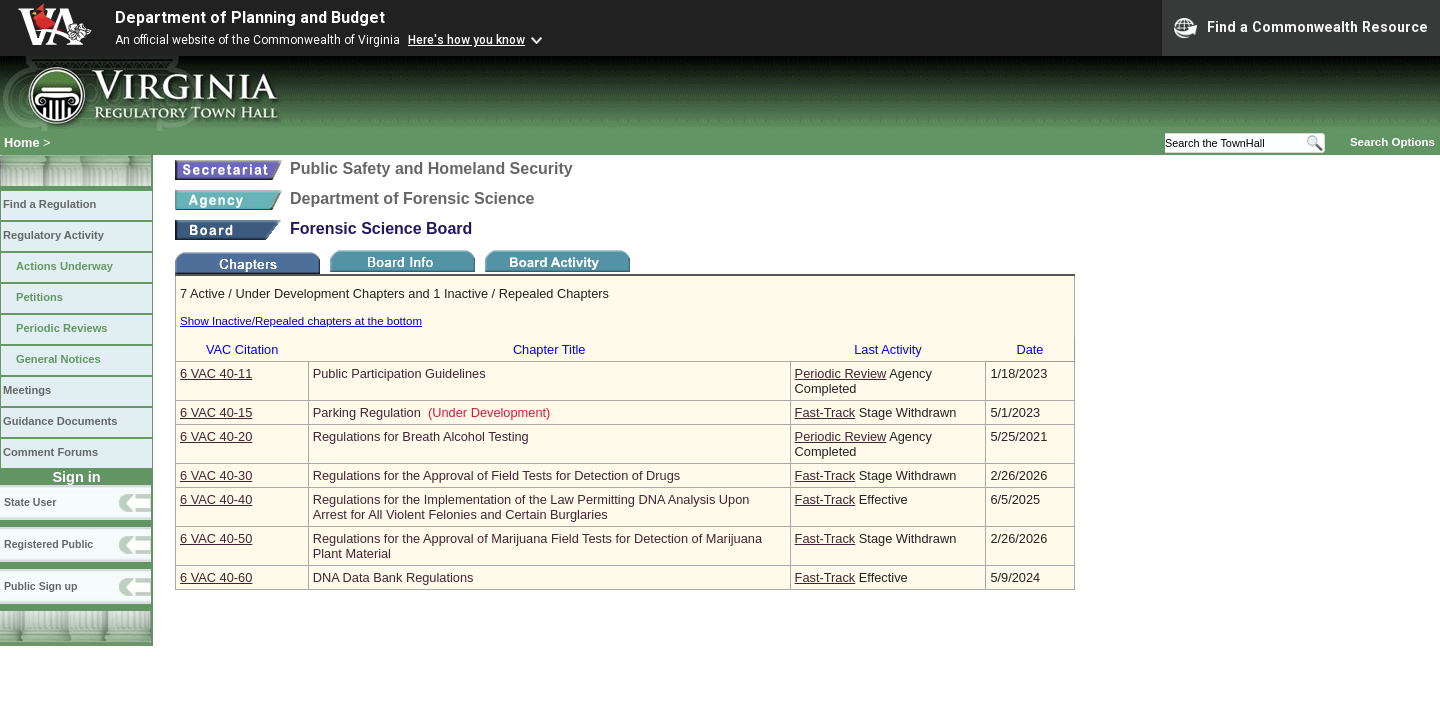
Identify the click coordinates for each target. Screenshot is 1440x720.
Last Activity (888, 349)
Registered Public (48, 544)
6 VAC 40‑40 (216, 499)
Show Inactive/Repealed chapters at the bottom (301, 321)
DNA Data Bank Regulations (393, 577)
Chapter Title (549, 349)
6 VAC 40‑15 (216, 412)
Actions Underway (64, 266)
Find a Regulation (49, 204)
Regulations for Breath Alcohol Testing (421, 436)
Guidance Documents (60, 421)
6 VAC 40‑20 (216, 436)
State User (30, 502)
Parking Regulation (367, 412)
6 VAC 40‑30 (216, 475)
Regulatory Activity (53, 235)
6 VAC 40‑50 (216, 538)
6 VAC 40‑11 (216, 373)
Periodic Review (841, 373)
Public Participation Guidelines (399, 373)
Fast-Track (825, 412)
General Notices (58, 359)
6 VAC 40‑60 (216, 577)
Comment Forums (50, 452)
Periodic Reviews (62, 328)
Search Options (1392, 142)
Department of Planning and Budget (250, 17)
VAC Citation (242, 349)
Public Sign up (40, 586)
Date (1029, 349)
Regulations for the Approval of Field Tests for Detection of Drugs (497, 475)
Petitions (39, 297)
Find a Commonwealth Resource (1301, 28)
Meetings (27, 390)
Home (22, 142)
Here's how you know (466, 40)
